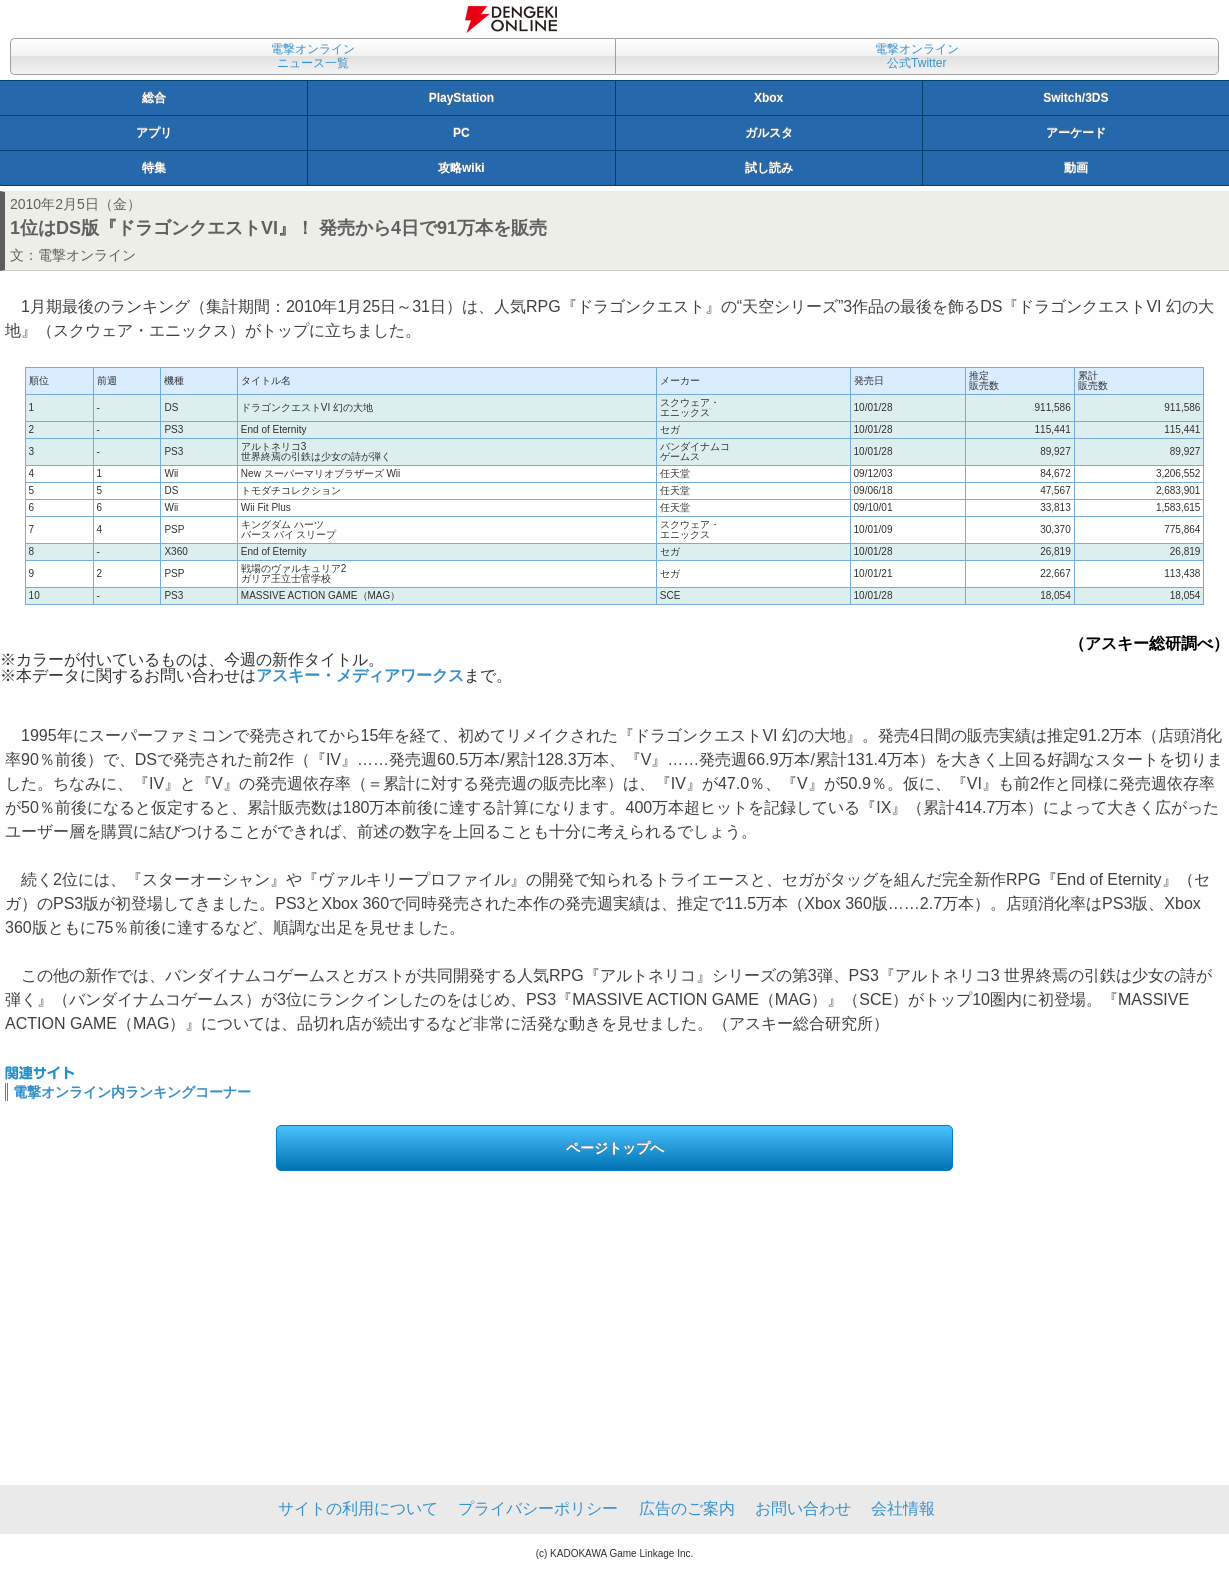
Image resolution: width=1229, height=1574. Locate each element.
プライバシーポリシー (538, 1508)
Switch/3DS (1075, 98)
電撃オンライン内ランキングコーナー (132, 1092)
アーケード (1076, 133)
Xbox (768, 98)
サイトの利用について (358, 1508)
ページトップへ (615, 1148)
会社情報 (903, 1508)
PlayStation (461, 98)
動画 (1076, 168)
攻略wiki (461, 168)
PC (461, 133)
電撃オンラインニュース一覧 (313, 56)
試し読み (769, 168)
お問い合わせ (803, 1508)
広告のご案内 (687, 1508)
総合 (154, 98)
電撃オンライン (87, 255)
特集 (154, 168)
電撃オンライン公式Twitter (917, 56)
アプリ (154, 133)
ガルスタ (769, 133)
